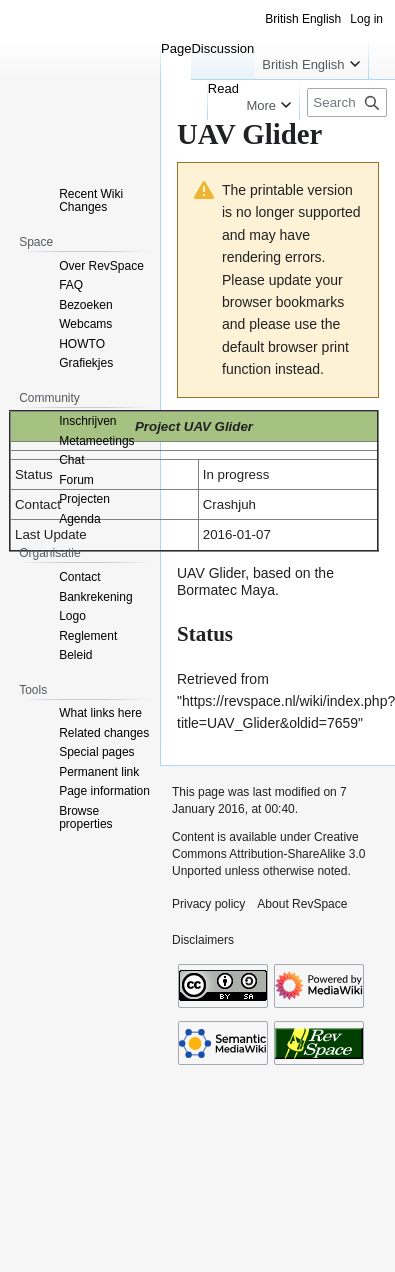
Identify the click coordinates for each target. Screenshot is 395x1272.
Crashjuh (229, 504)
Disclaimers (203, 940)
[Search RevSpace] (347, 102)
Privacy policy (208, 904)
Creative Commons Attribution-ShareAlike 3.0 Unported (268, 854)
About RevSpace (302, 904)
